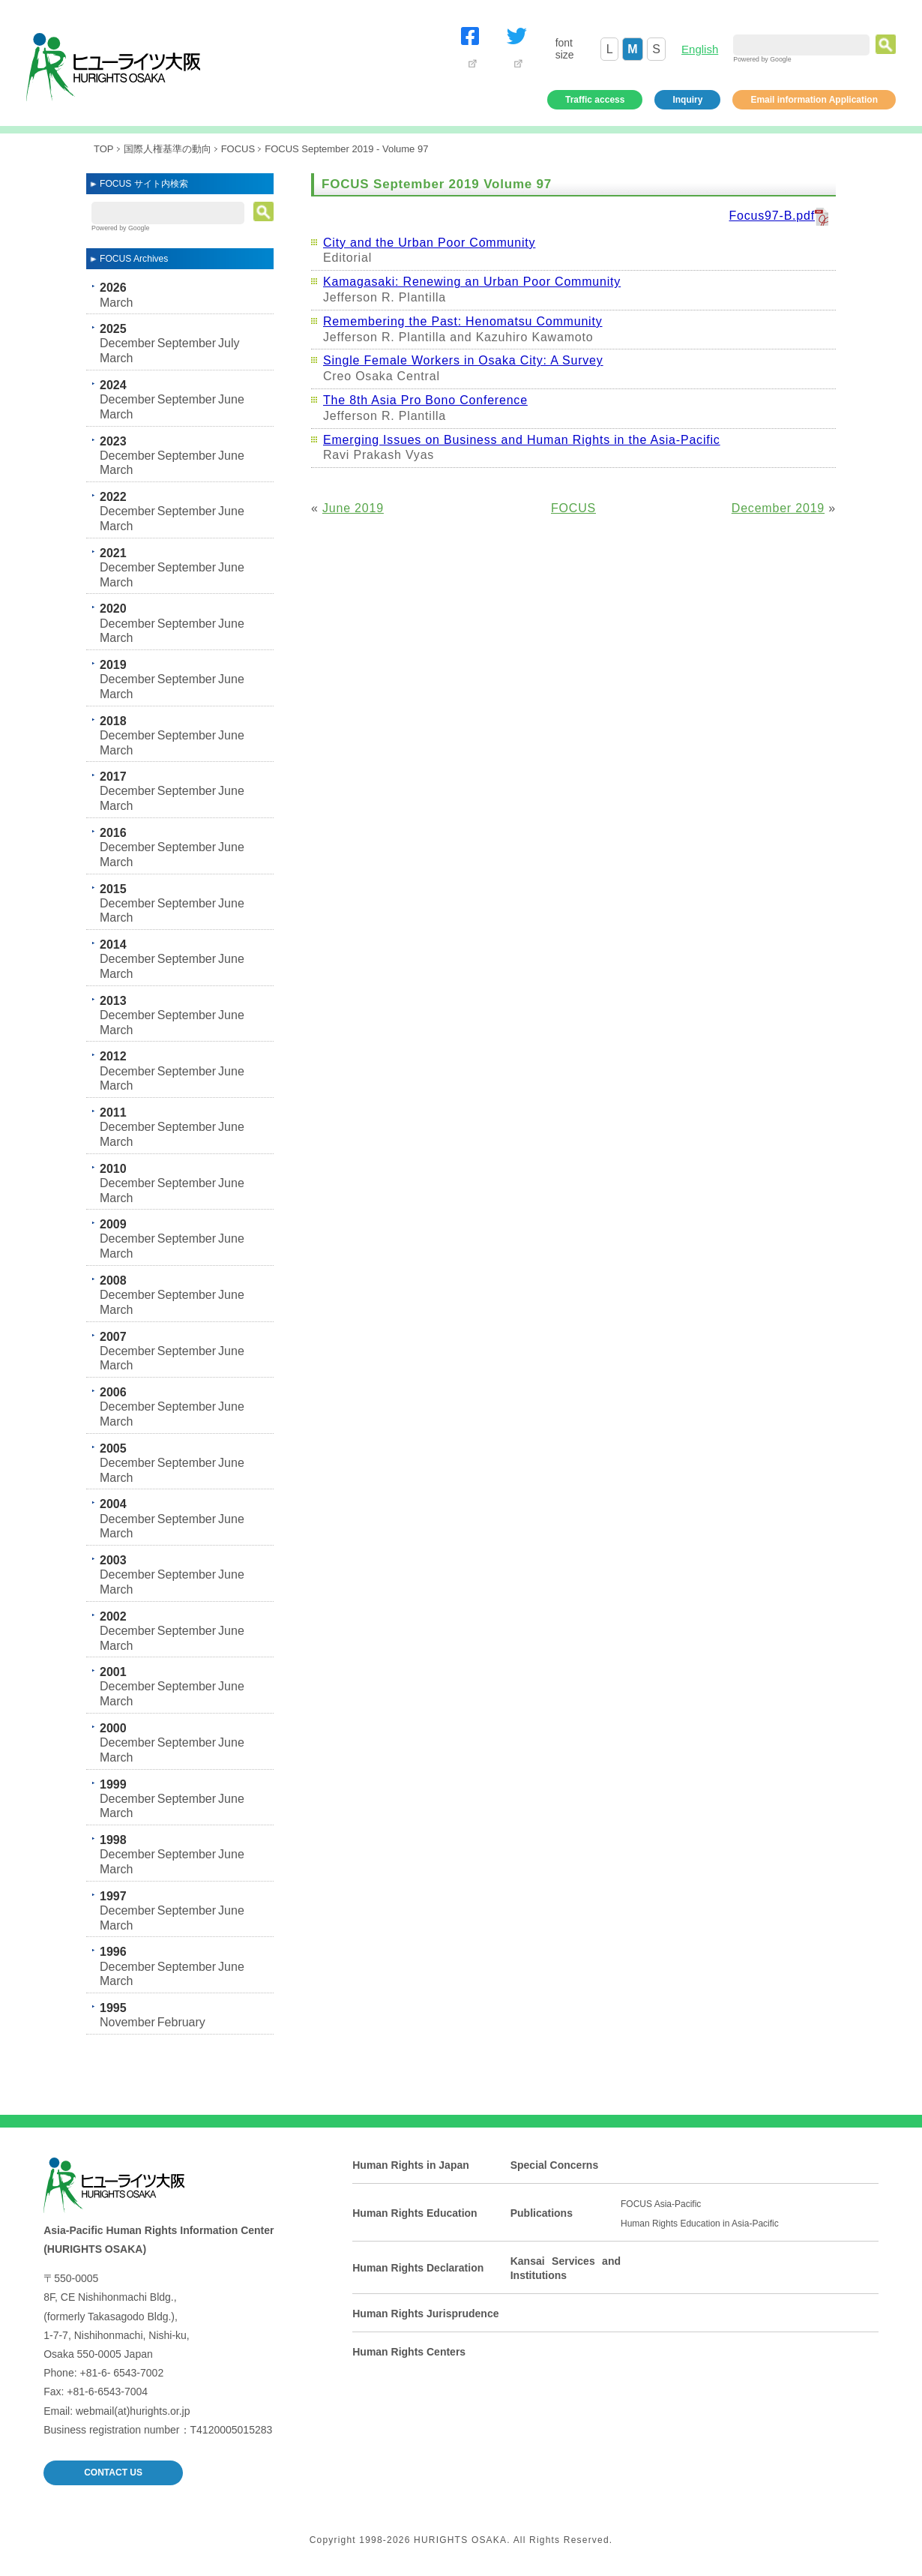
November (127, 2022)
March (116, 302)
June (231, 399)
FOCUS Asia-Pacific (661, 2204)
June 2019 (353, 508)
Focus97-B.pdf (772, 215)
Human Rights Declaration (417, 2268)
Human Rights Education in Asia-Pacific (700, 2223)
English (699, 49)
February (181, 2022)
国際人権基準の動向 (167, 148)
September (186, 343)
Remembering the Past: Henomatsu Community (463, 321)
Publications (541, 2213)
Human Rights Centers (408, 2352)
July (228, 343)
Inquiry (687, 99)
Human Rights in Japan (410, 2165)
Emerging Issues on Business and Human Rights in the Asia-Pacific (521, 439)
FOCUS (238, 148)
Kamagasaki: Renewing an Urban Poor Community (472, 281)
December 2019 (778, 508)
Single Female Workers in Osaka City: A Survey (463, 360)
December (127, 343)
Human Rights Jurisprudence (425, 2314)
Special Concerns (554, 2165)
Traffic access (594, 99)
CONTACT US (113, 2472)
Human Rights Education (414, 2213)
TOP (104, 148)
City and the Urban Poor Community (429, 242)
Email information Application (814, 99)
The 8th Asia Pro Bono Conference (425, 400)
